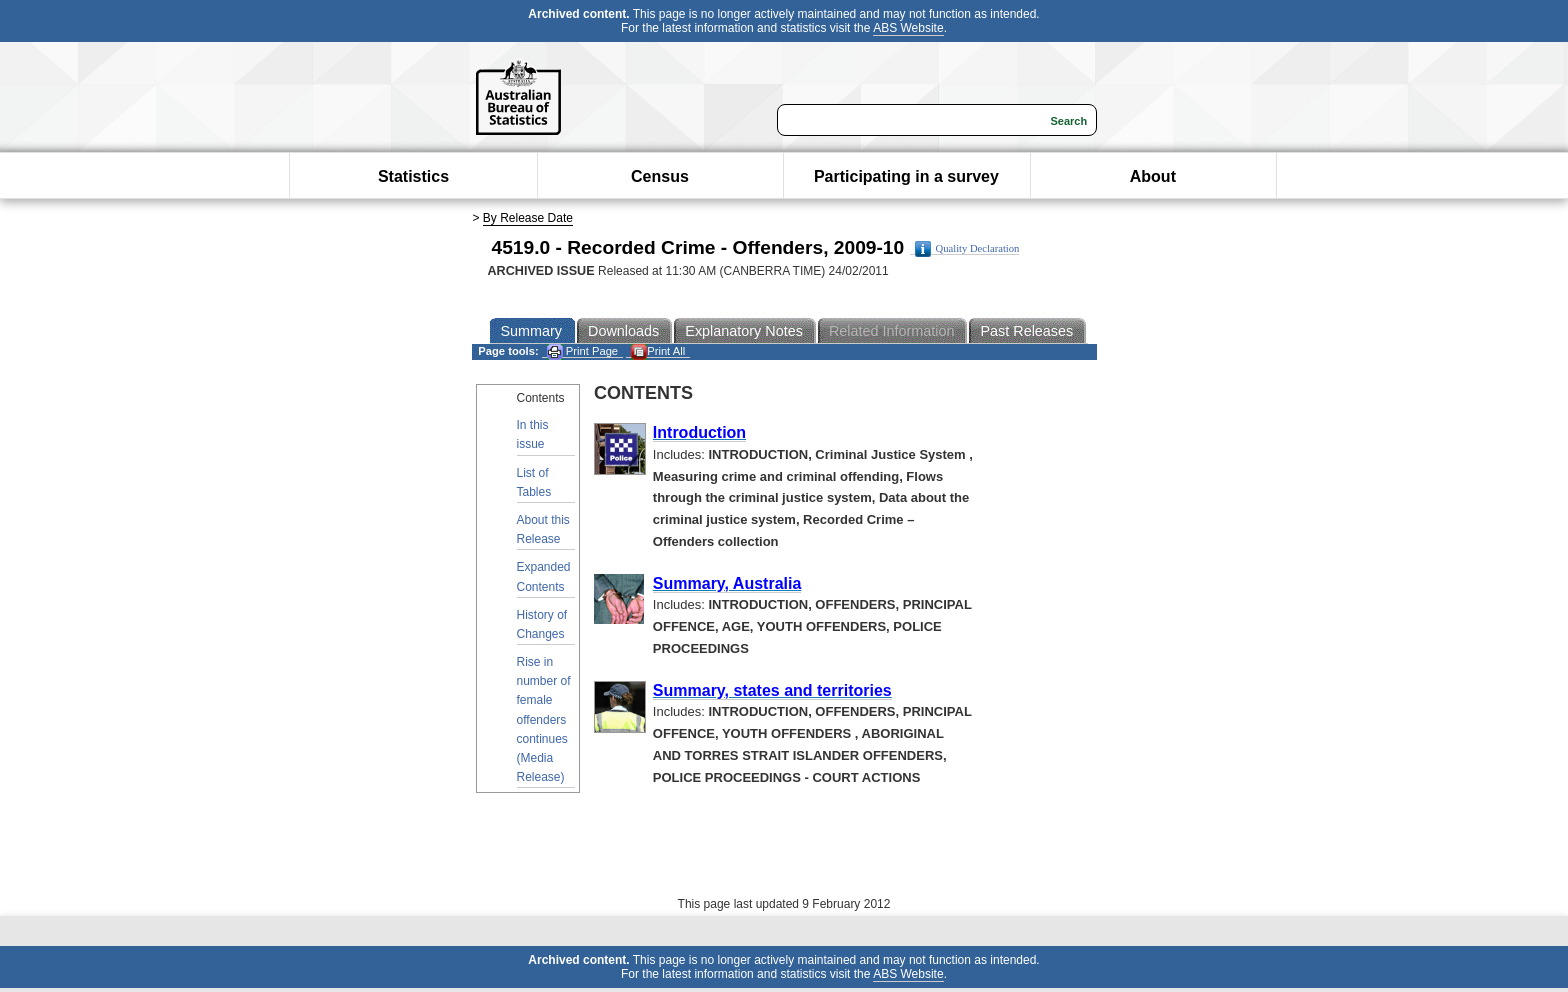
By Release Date (528, 218)
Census (660, 176)
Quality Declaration (967, 249)
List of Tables (534, 482)
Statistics (413, 176)
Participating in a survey (906, 176)
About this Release (543, 529)
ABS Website (908, 28)
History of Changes (542, 624)
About (1153, 176)
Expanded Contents (544, 576)
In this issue (533, 434)
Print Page (582, 351)
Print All (658, 351)
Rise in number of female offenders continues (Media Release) (544, 719)
